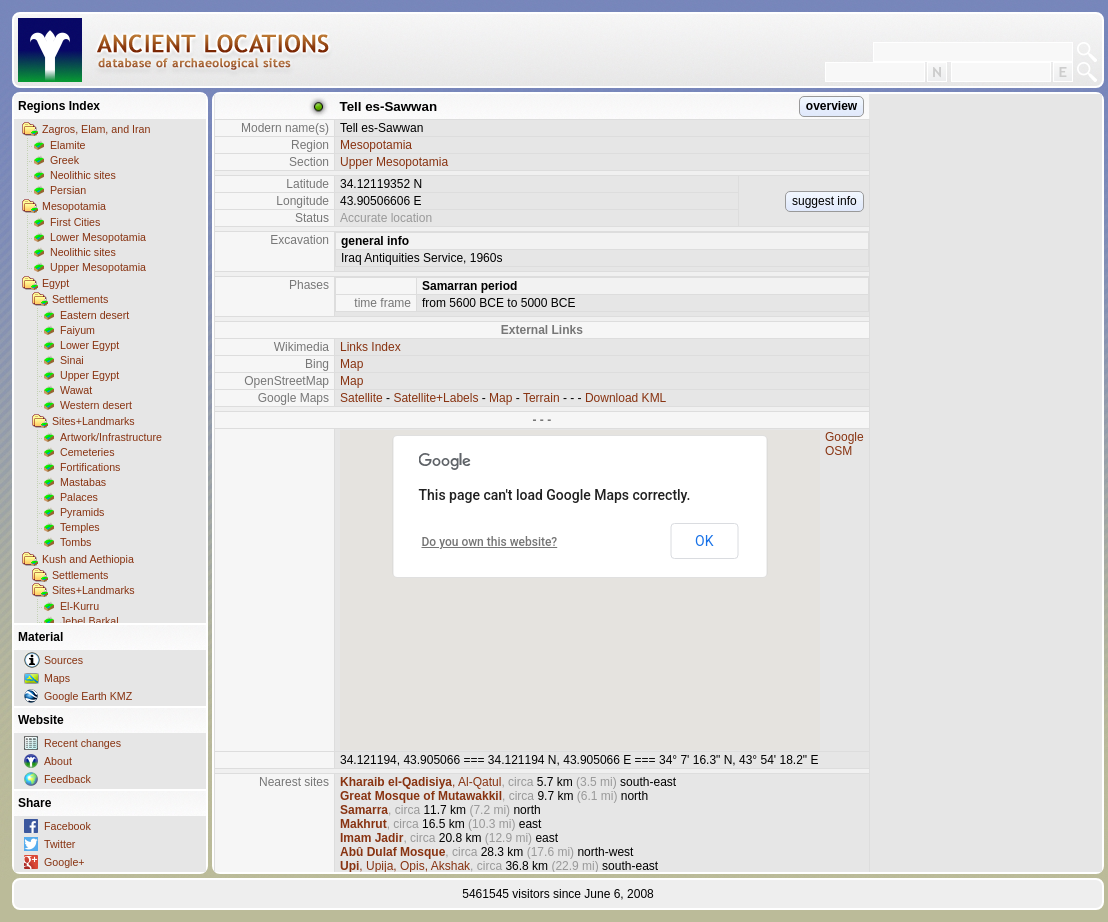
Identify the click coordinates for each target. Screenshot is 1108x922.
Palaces (79, 497)
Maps (57, 678)
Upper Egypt (89, 375)
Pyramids (82, 512)
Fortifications (90, 467)
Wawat (76, 390)
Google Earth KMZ (88, 696)
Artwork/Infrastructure (111, 437)
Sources (63, 660)
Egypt (55, 283)
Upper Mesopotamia (98, 267)
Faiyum (77, 330)
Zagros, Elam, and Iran (96, 129)
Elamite (68, 145)
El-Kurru (79, 606)
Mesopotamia (74, 206)
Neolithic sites (83, 175)
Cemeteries (87, 452)
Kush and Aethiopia (88, 559)
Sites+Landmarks (93, 421)
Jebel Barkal (89, 621)
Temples (80, 527)
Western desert (96, 405)
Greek (64, 160)
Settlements (80, 299)
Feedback (67, 779)
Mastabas (83, 482)
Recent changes (82, 743)
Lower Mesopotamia (98, 237)
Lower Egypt (89, 345)
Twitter (59, 844)
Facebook (67, 826)
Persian (68, 190)
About (58, 761)
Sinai (72, 360)
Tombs (75, 542)
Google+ (64, 862)
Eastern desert (94, 315)
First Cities (75, 222)
